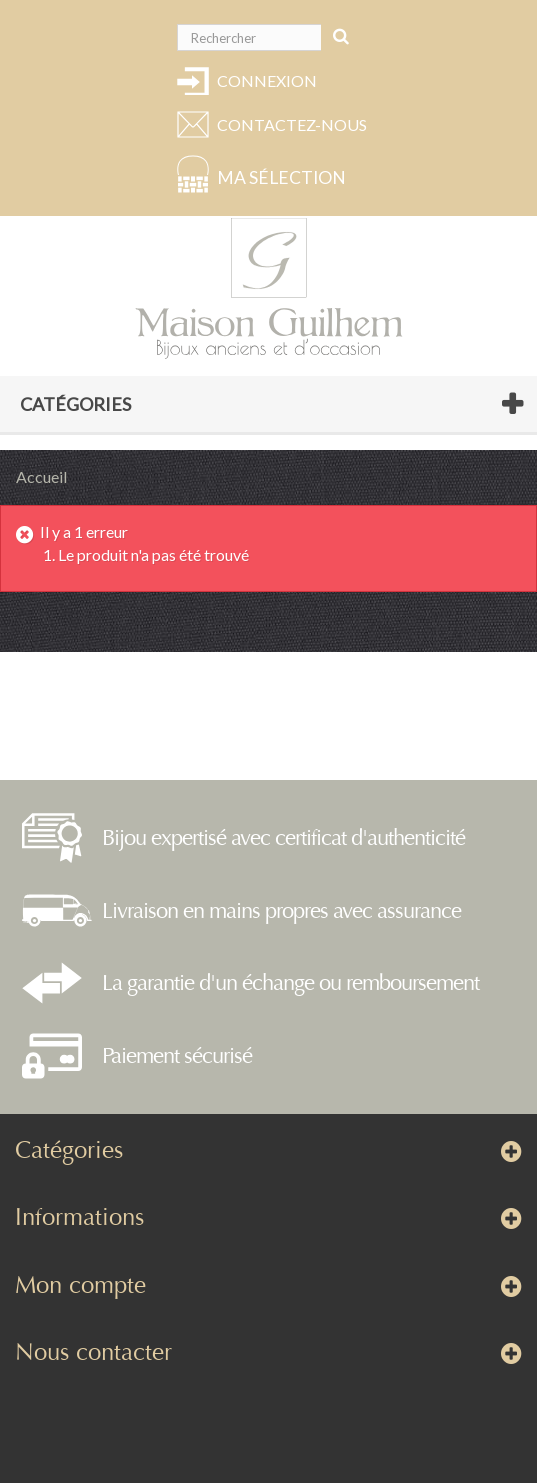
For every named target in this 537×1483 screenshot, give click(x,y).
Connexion (267, 80)
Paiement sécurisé (177, 1056)
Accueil (41, 476)
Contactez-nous (289, 124)
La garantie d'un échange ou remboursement (290, 983)
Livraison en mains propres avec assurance (281, 911)
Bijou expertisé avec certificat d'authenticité (283, 838)
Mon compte (80, 1285)
